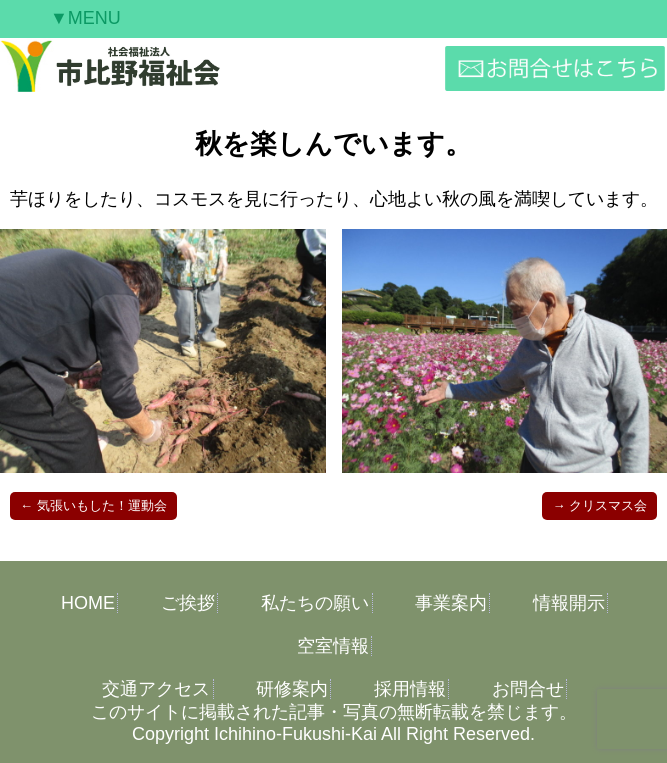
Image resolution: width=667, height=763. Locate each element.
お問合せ (528, 689)
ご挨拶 (188, 603)
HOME (88, 603)
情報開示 (569, 603)
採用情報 (410, 689)
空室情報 (333, 646)
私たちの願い (315, 603)
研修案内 (292, 689)
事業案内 (451, 603)
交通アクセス (156, 689)
